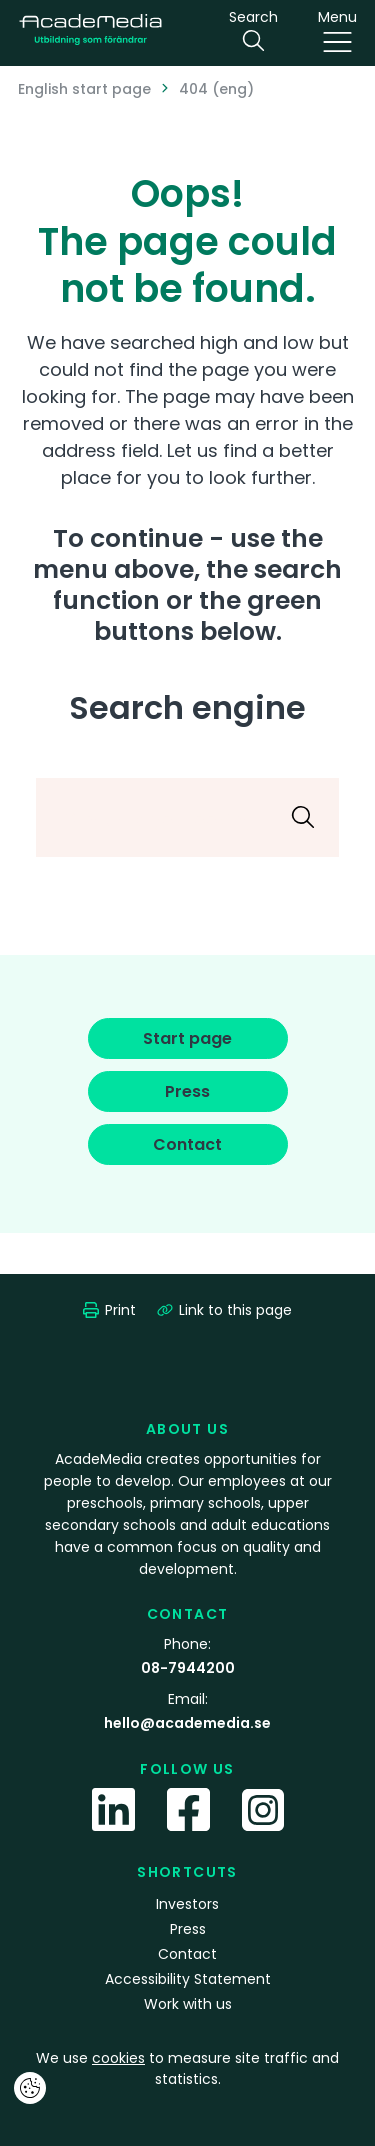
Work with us (188, 2004)
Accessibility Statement (188, 1979)
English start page (84, 89)
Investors (187, 1904)
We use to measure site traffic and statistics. (187, 2068)
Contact (187, 1954)
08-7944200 (188, 1668)
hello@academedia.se (187, 1723)
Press (188, 1929)
